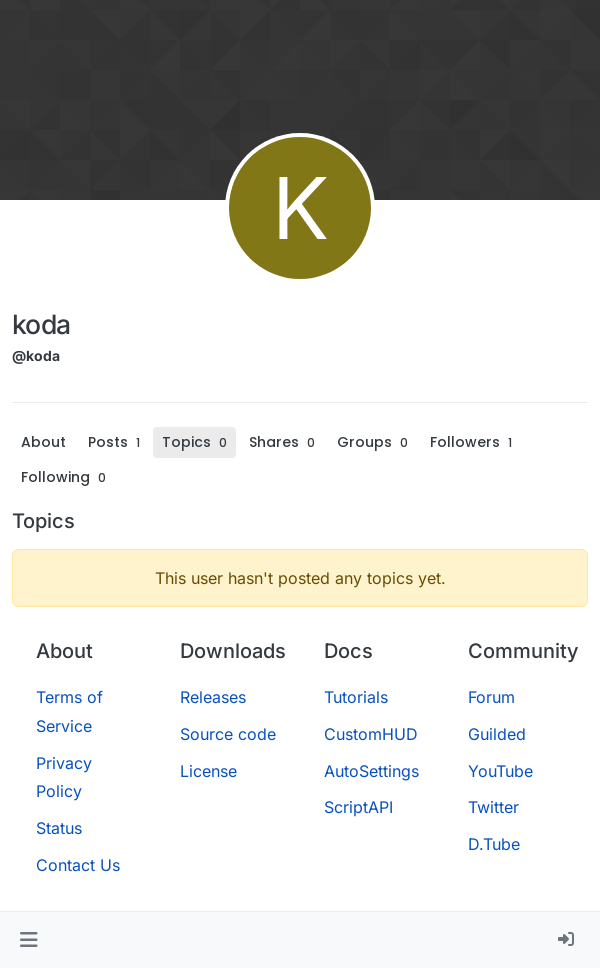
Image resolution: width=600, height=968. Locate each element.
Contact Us (78, 865)
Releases (213, 697)
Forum (491, 697)
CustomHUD (371, 734)
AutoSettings (371, 771)
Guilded (497, 734)
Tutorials (356, 697)
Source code (228, 734)
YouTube (500, 771)
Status (59, 828)
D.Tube (494, 844)
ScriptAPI (358, 807)
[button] (28, 940)
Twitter (493, 807)
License (208, 771)
